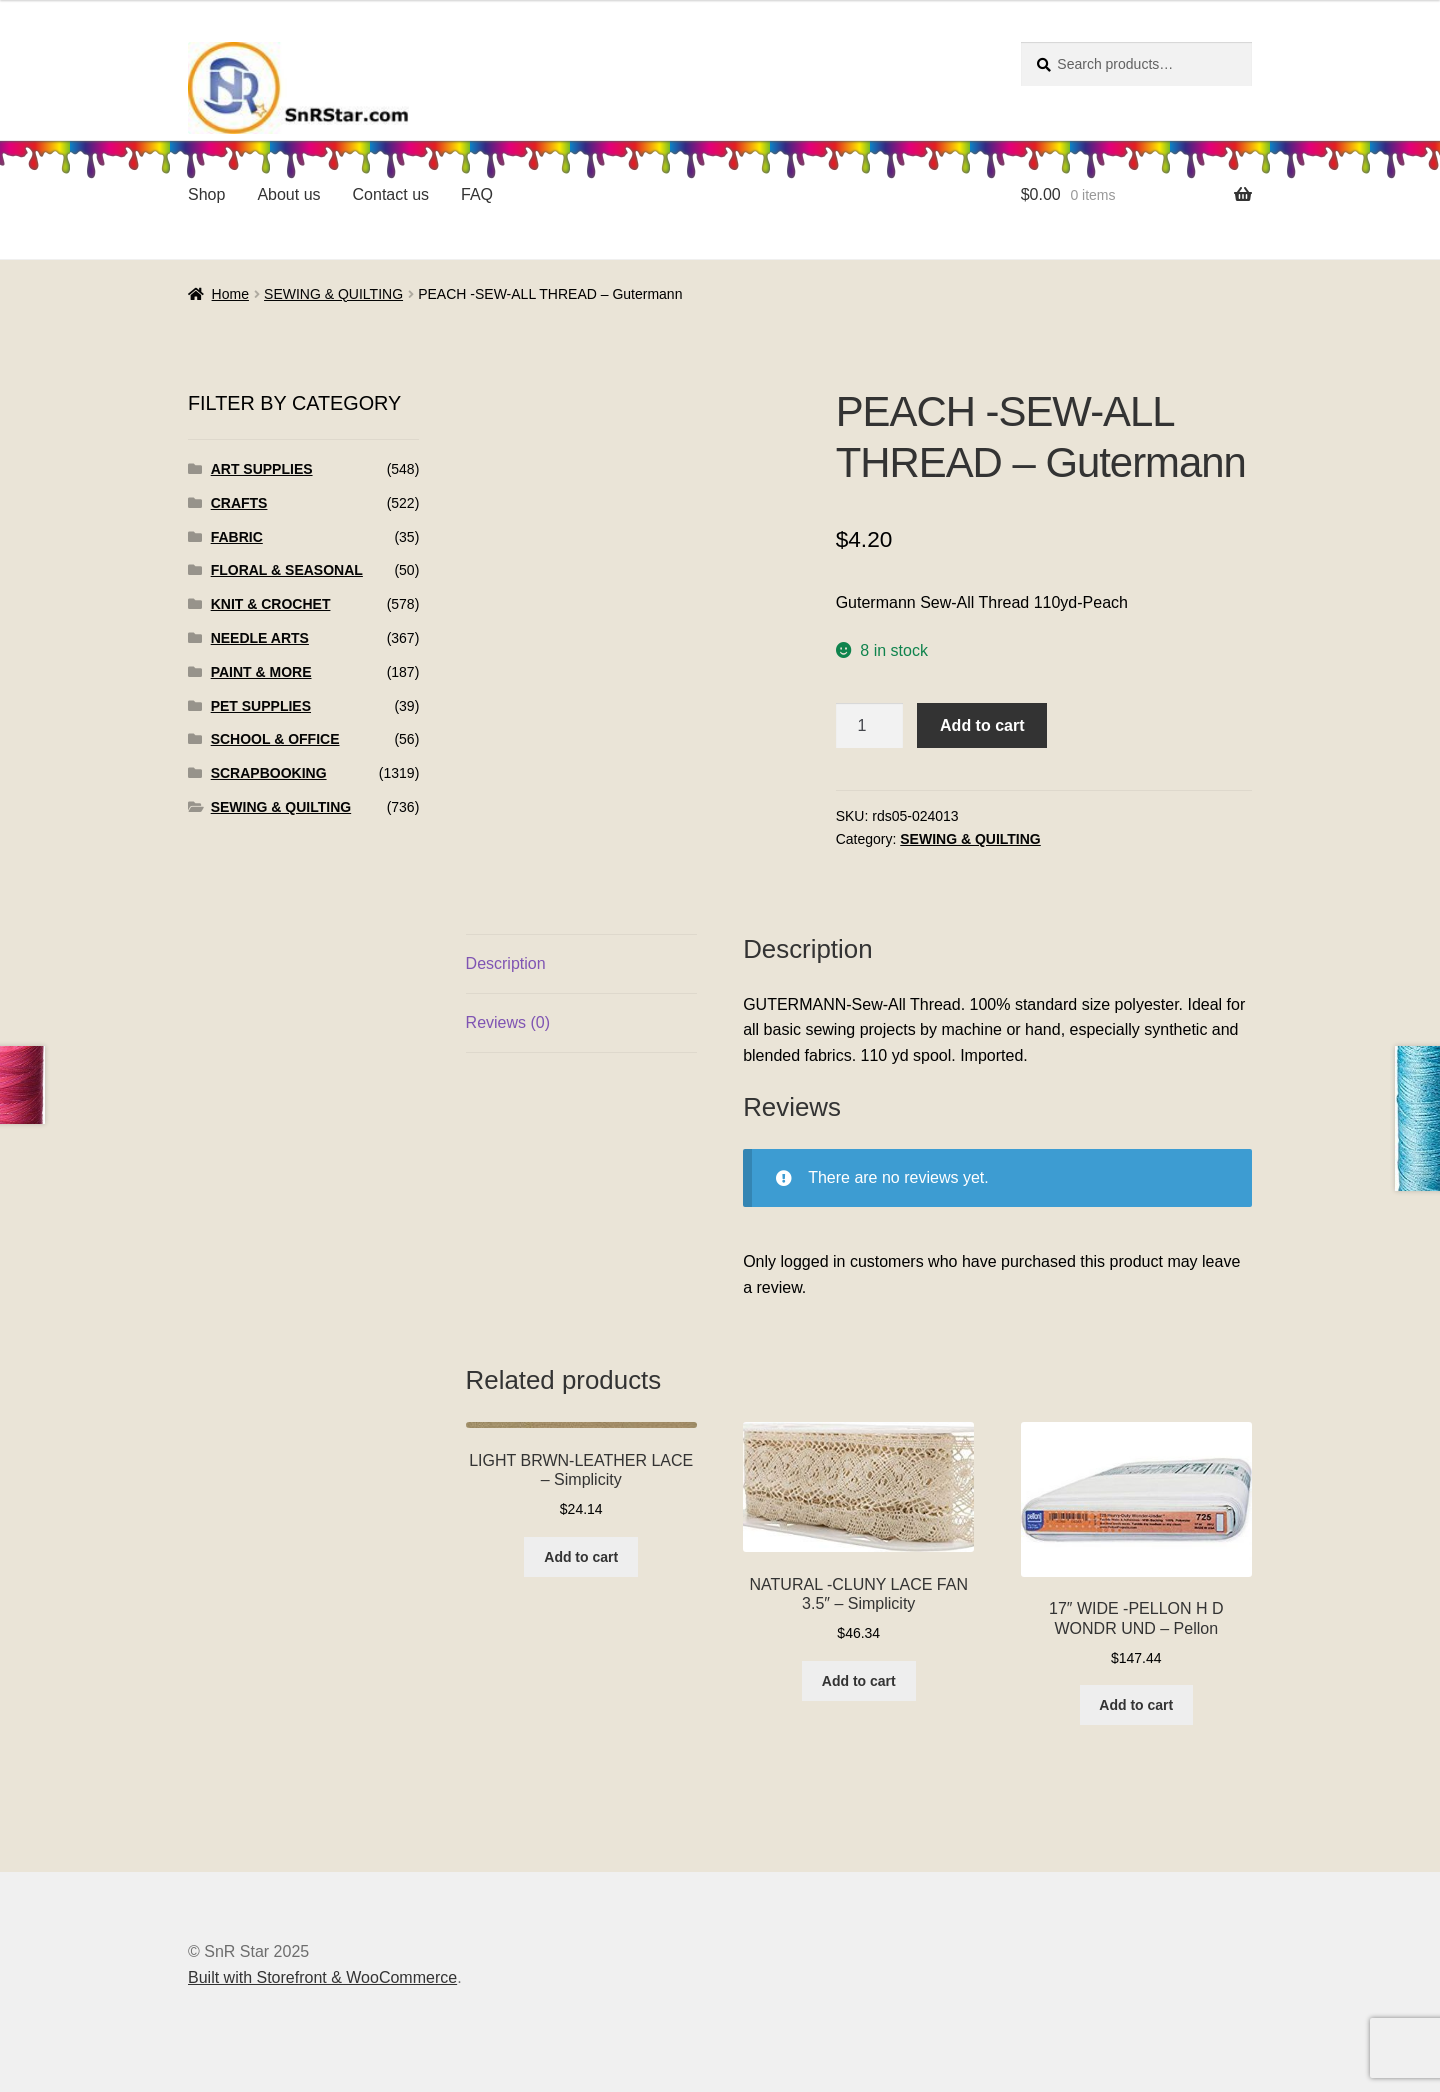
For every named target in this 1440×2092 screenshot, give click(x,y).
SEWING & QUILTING (333, 294)
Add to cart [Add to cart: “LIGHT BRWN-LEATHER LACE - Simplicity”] (581, 1557)
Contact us (391, 194)
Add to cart (982, 725)
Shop (206, 194)
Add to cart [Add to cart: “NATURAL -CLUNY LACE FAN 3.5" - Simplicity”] (859, 1681)
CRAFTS (239, 503)
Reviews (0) (508, 1022)
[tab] (581, 964)
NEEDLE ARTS (260, 638)
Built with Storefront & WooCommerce (322, 1977)
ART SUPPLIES (262, 469)
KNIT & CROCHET (271, 604)
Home (230, 294)
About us (288, 194)
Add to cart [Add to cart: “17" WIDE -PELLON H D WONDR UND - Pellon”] (1136, 1705)
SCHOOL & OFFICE (275, 739)
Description (506, 963)
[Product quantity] (870, 726)
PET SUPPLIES (261, 706)
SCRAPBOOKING (269, 773)
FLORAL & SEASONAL (287, 570)
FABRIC (237, 537)
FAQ (477, 194)
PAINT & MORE (261, 672)
